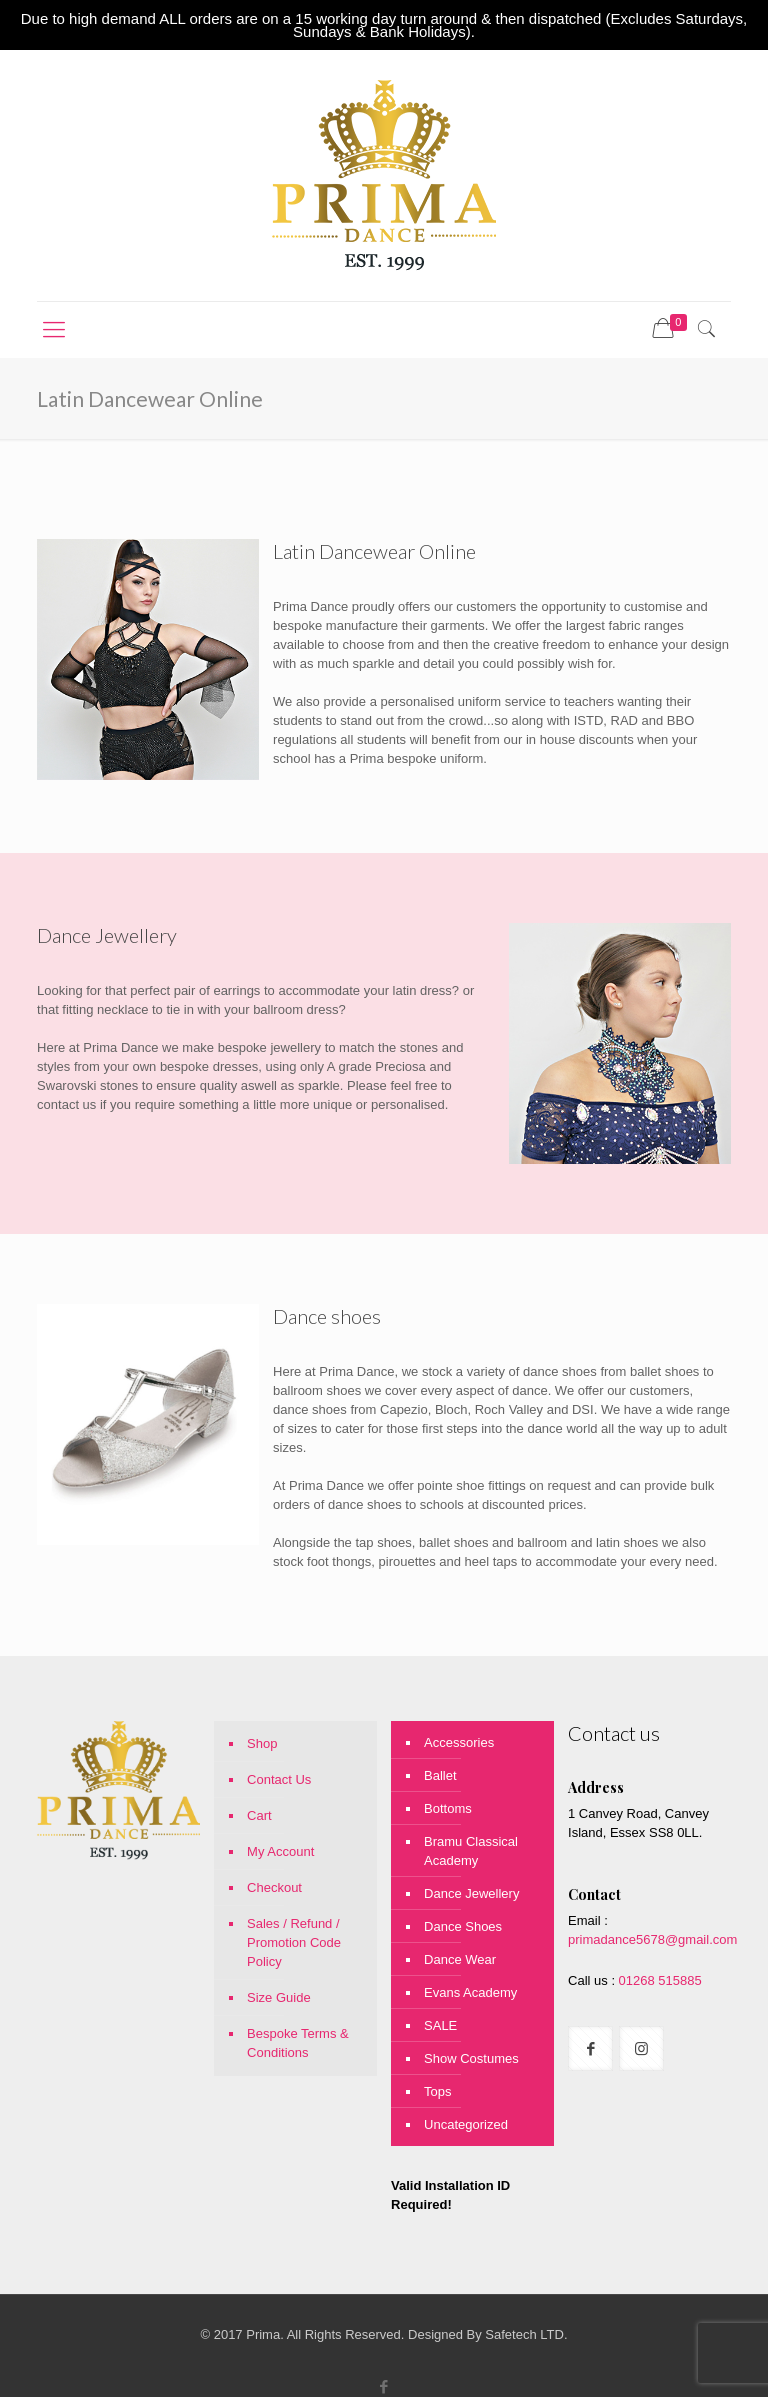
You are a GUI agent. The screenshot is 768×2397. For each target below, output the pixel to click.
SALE (440, 2025)
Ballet (440, 1775)
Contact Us (279, 1779)
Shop (262, 1743)
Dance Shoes (463, 1926)
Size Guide (279, 1997)
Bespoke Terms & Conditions (298, 2043)
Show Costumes (471, 2058)
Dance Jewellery (471, 1893)
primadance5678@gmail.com (652, 1939)
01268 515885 (658, 1980)
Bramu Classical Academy (471, 1851)
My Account (280, 1851)
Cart (259, 1815)
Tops (437, 2091)
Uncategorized (466, 2124)
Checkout (274, 1887)
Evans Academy (470, 1992)
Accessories (459, 1742)
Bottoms (448, 1808)
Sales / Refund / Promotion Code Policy (294, 1942)
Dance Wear (460, 1959)
